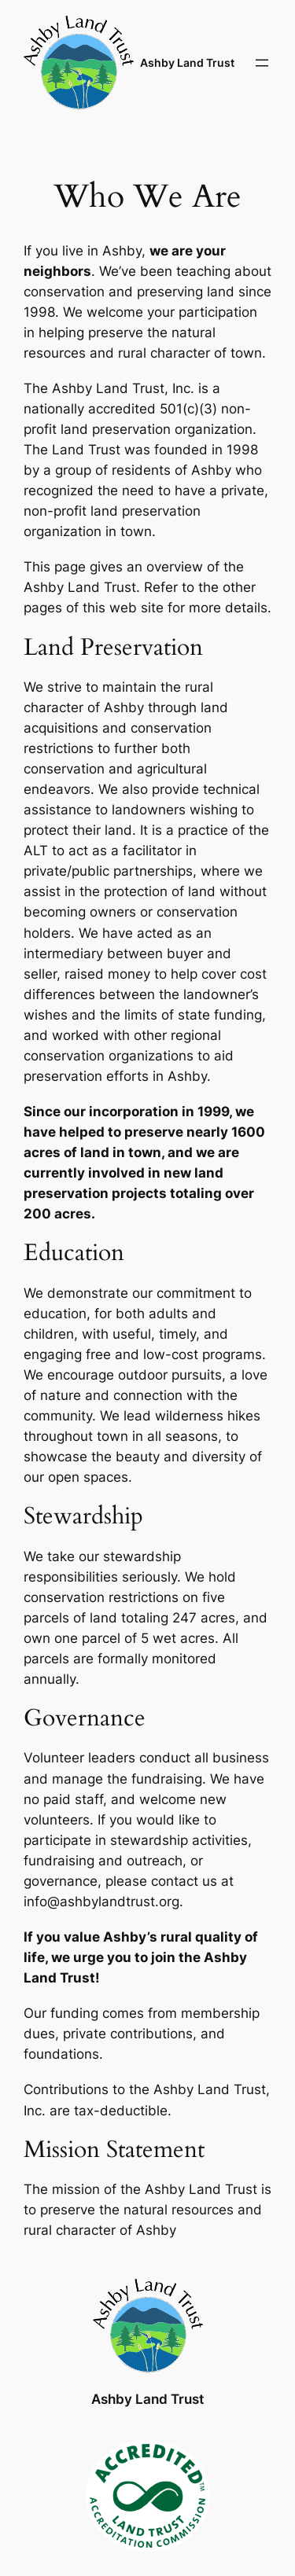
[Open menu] (262, 62)
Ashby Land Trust (187, 62)
